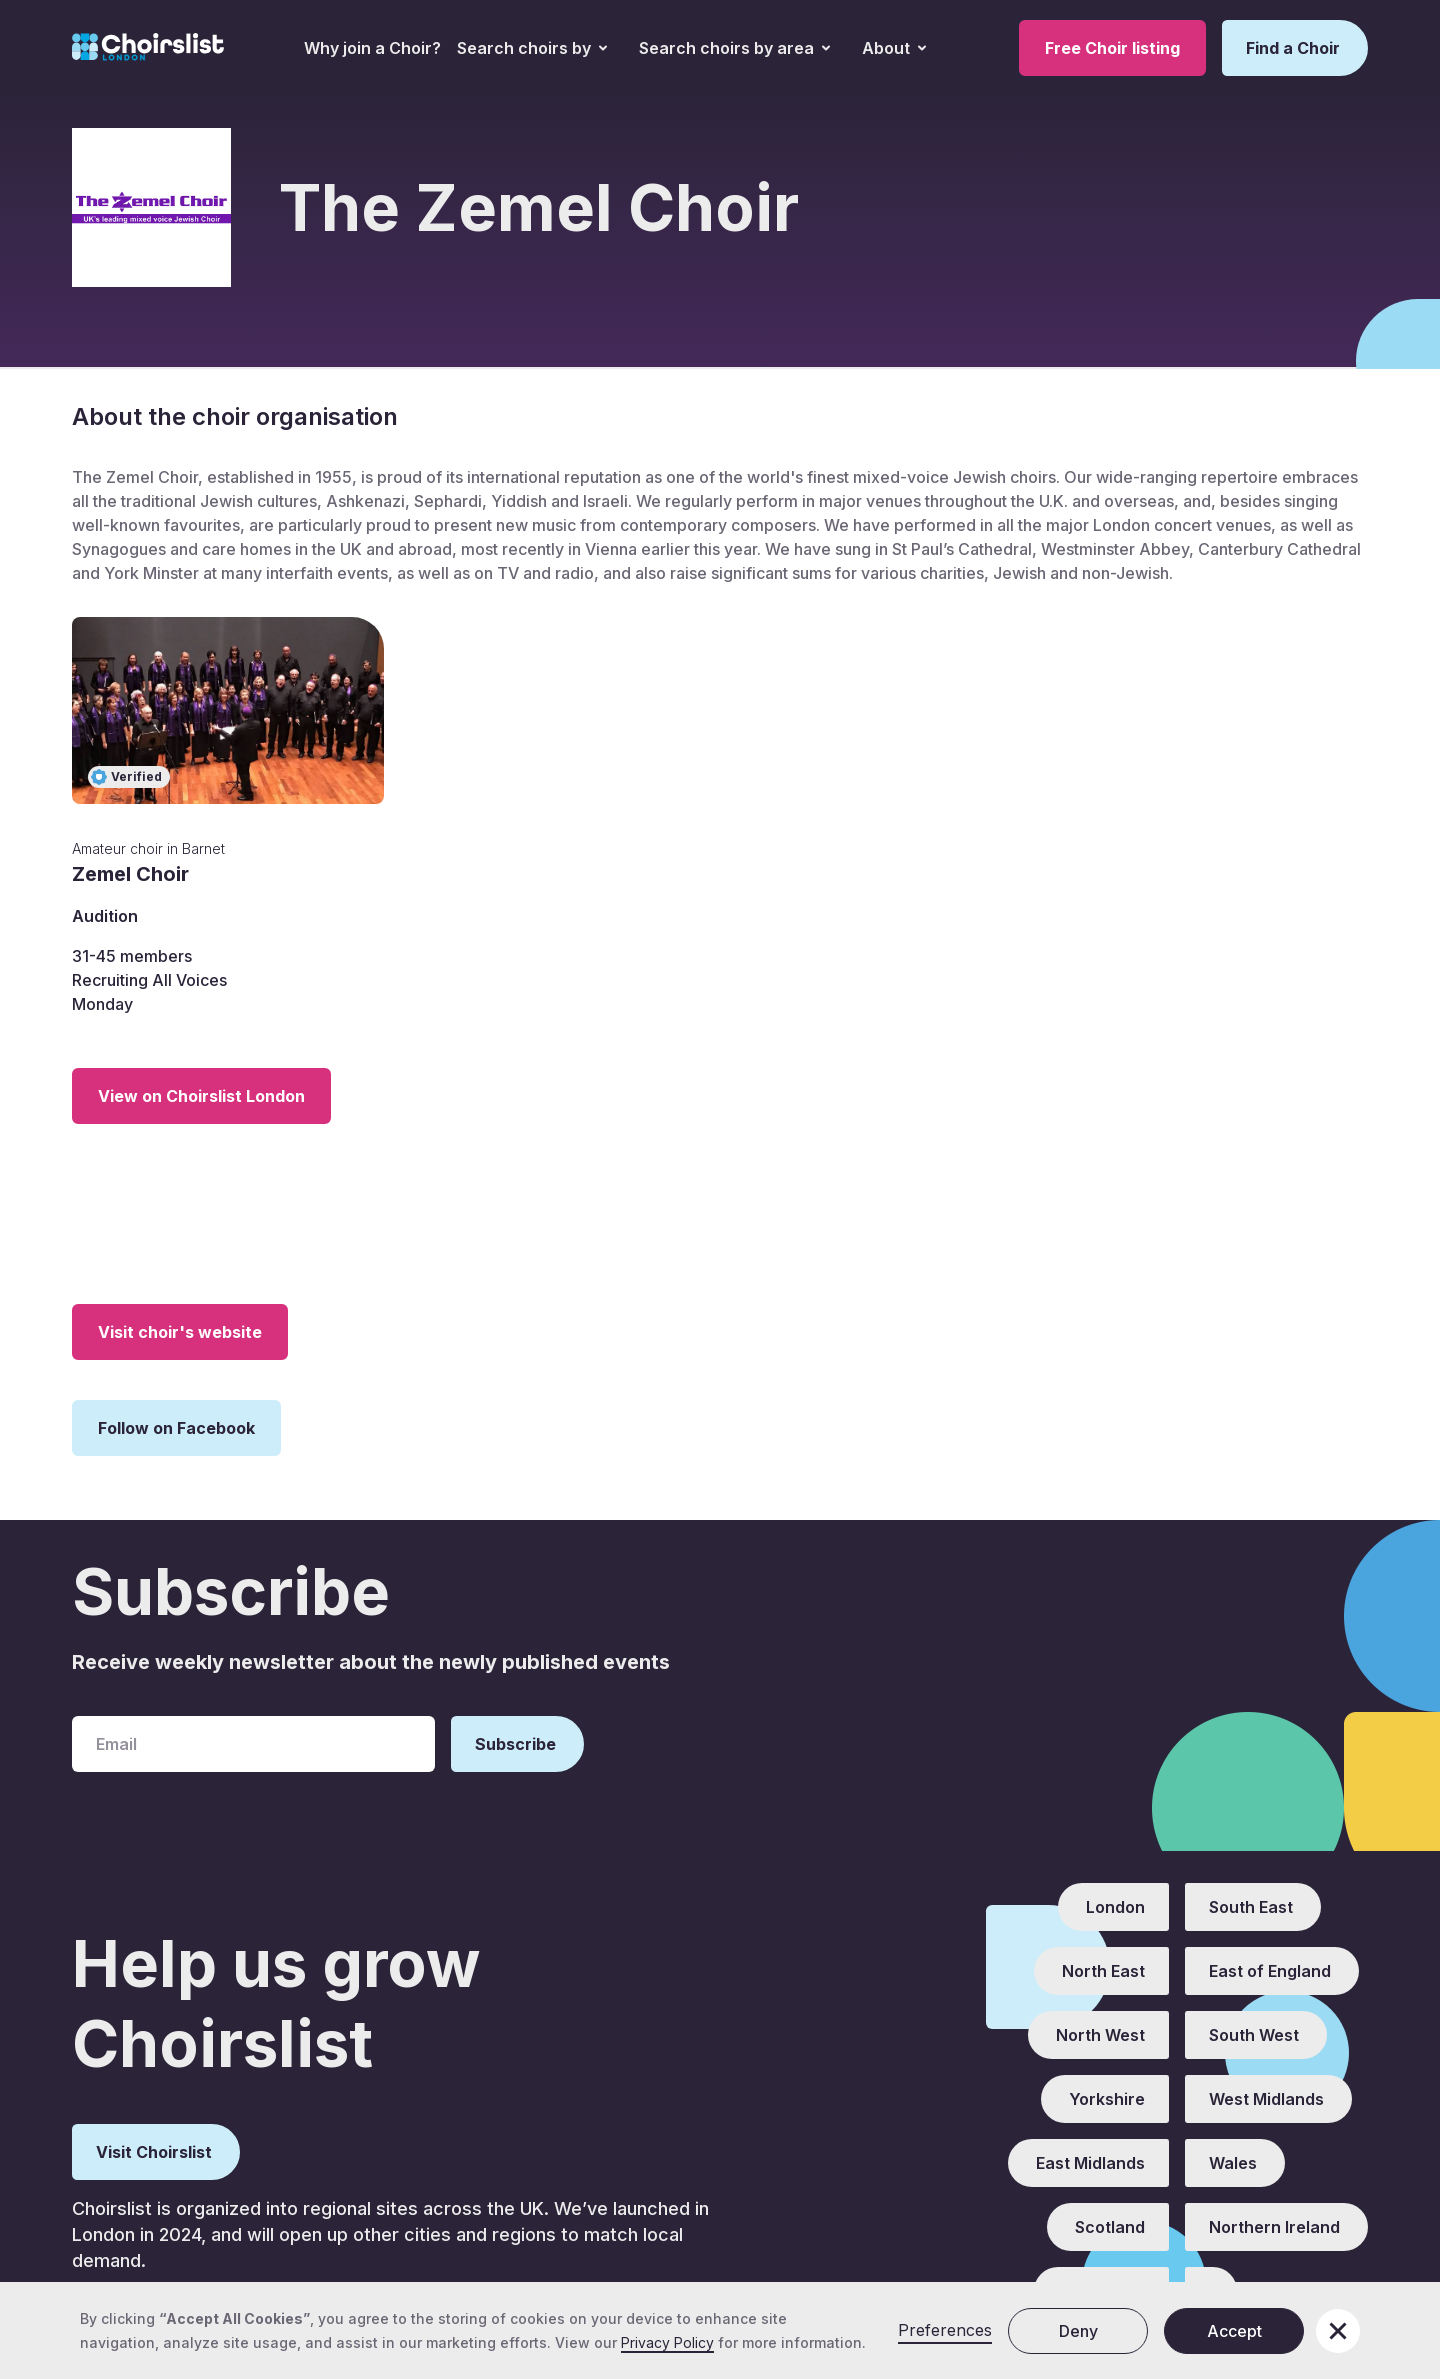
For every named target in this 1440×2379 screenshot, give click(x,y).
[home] (148, 48)
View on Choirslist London (201, 1096)
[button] (532, 48)
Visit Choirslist (154, 2152)
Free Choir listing (1112, 48)
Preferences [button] (945, 2330)
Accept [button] (1234, 2331)
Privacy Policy (667, 2342)
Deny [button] (1078, 2331)
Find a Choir (1293, 48)
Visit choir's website (180, 1332)
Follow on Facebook (176, 1428)
